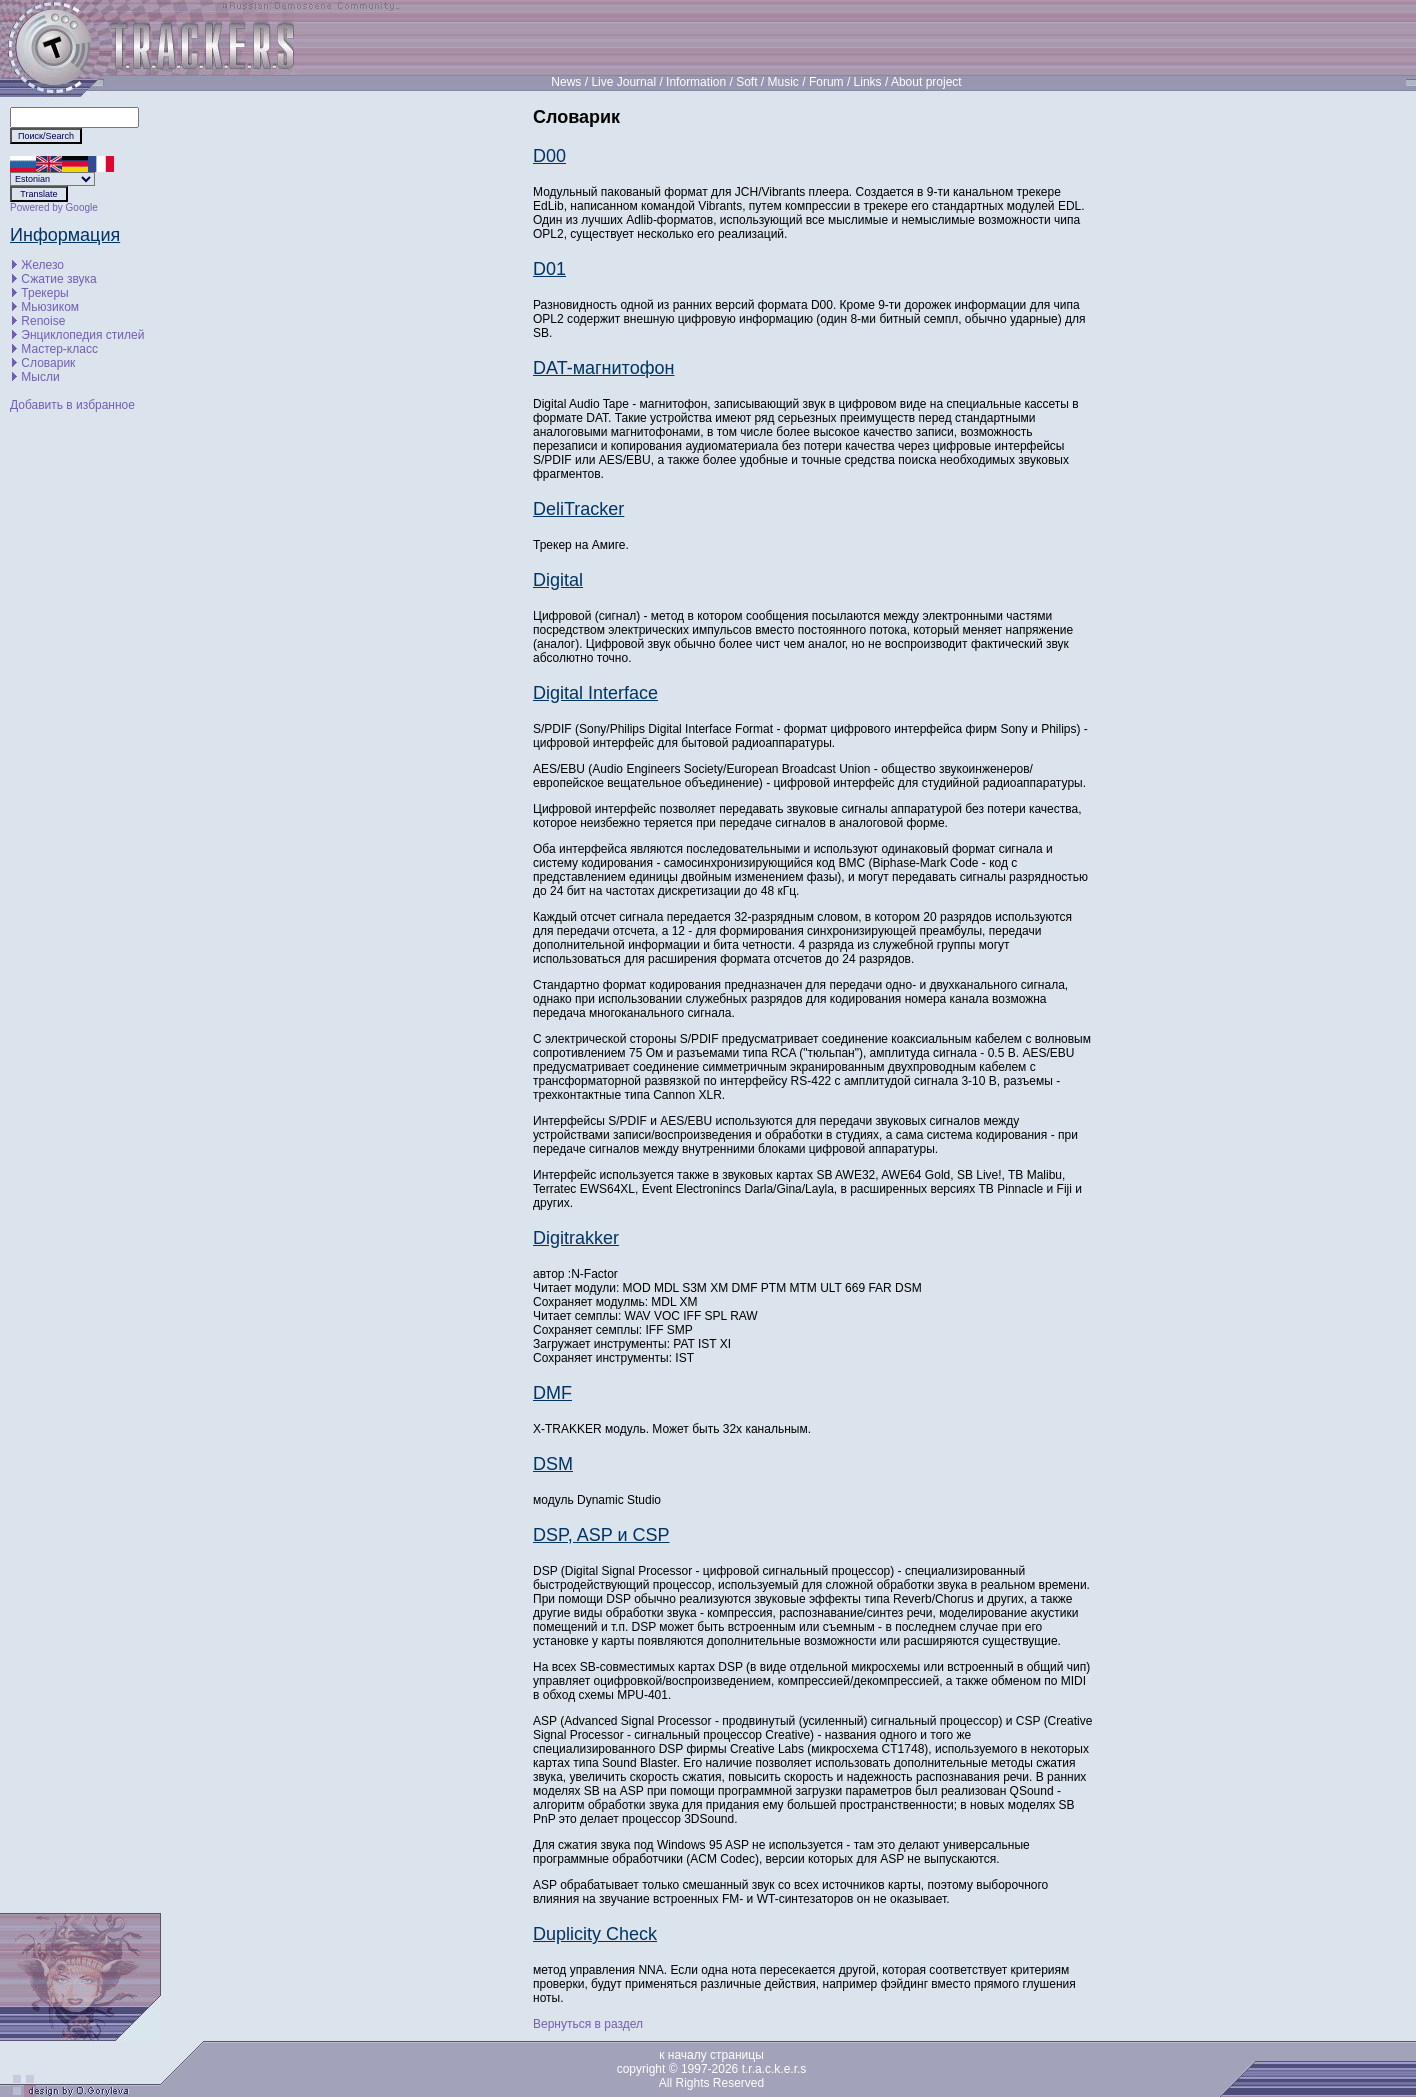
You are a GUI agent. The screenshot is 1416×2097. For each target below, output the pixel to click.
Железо (42, 265)
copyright (641, 2069)
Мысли (40, 377)
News (566, 82)
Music (783, 82)
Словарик (48, 363)
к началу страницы (711, 2055)
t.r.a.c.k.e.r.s (774, 2069)
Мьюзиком (50, 307)
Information (696, 82)
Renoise (43, 321)
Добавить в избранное (72, 405)
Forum (826, 82)
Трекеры (44, 293)
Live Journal (623, 82)
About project (926, 82)
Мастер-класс (59, 349)
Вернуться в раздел (588, 2024)
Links (868, 82)
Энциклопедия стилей (82, 335)
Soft (746, 82)
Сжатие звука (58, 279)
